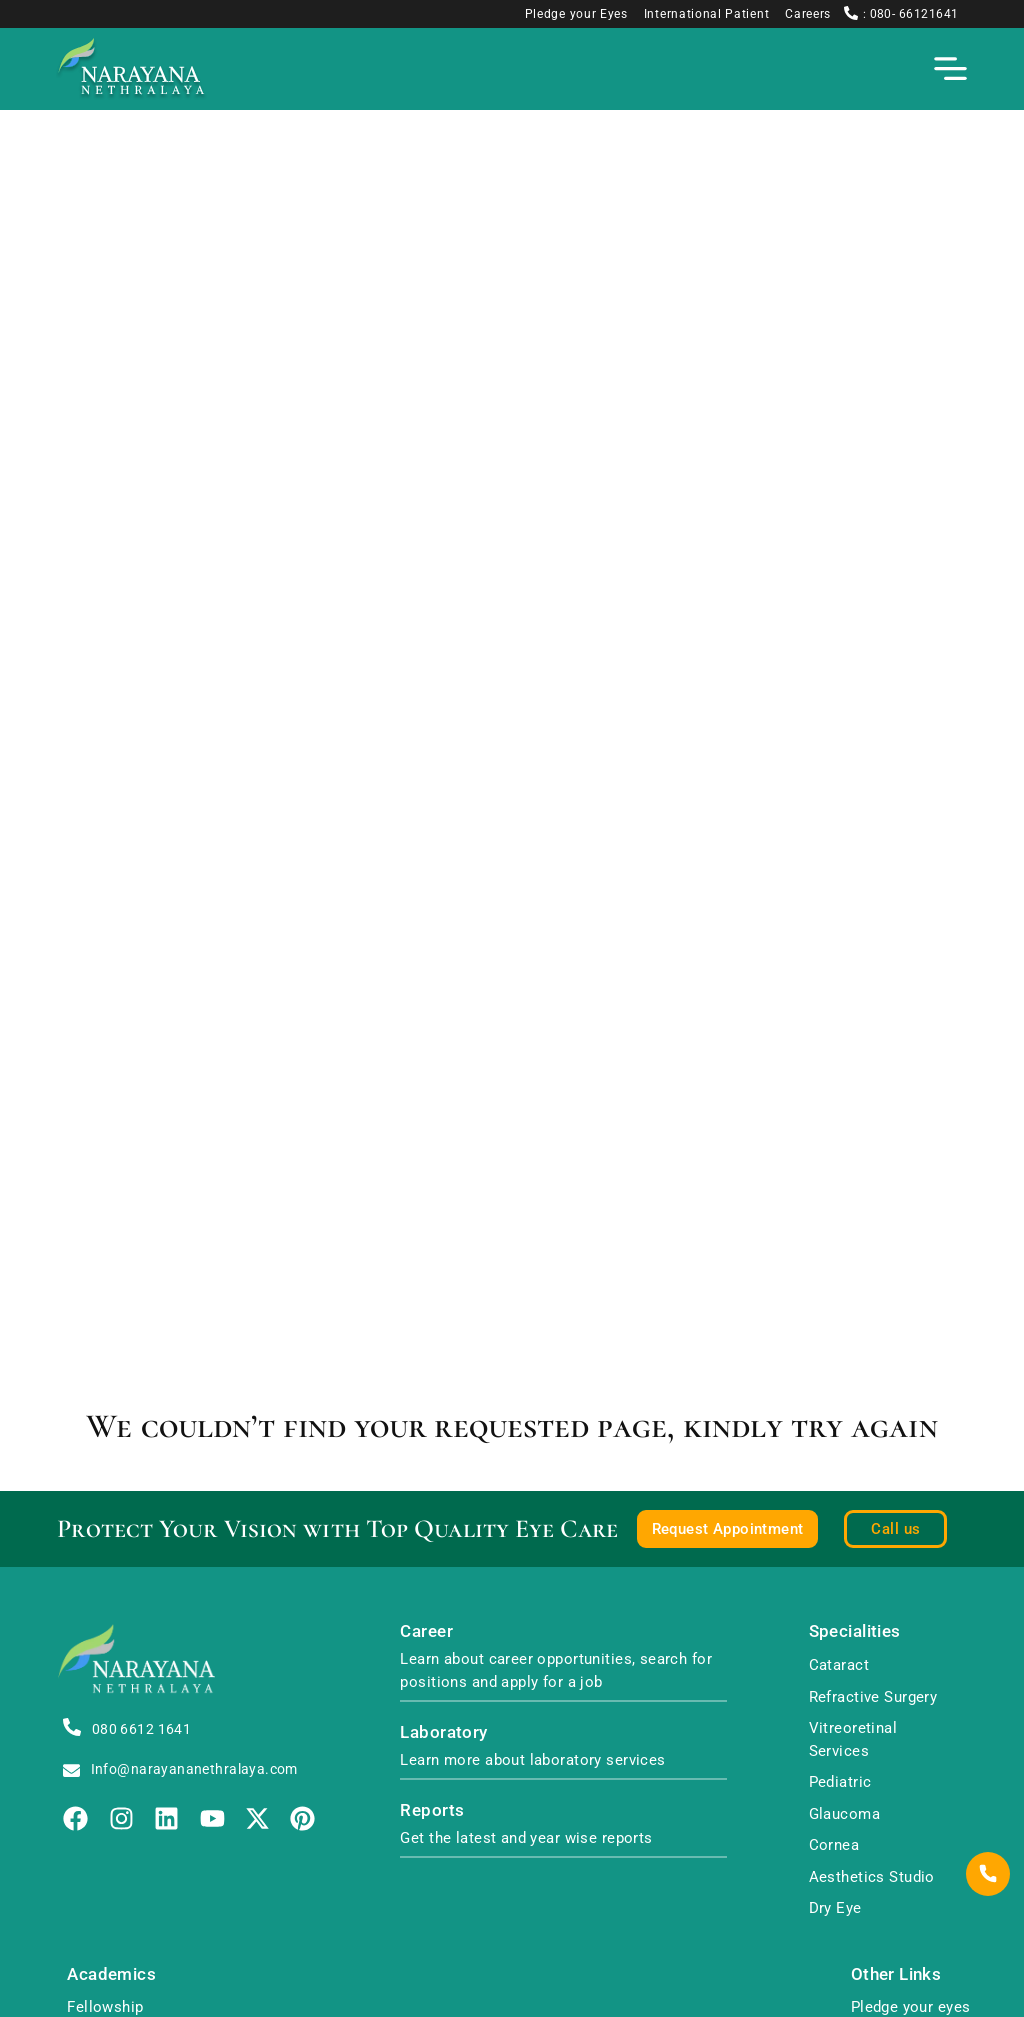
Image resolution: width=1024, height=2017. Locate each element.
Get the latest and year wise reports (526, 1838)
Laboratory (443, 1732)
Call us (895, 1529)
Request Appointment (728, 1529)
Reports (432, 1810)
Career (426, 1631)
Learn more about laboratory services (532, 1760)
